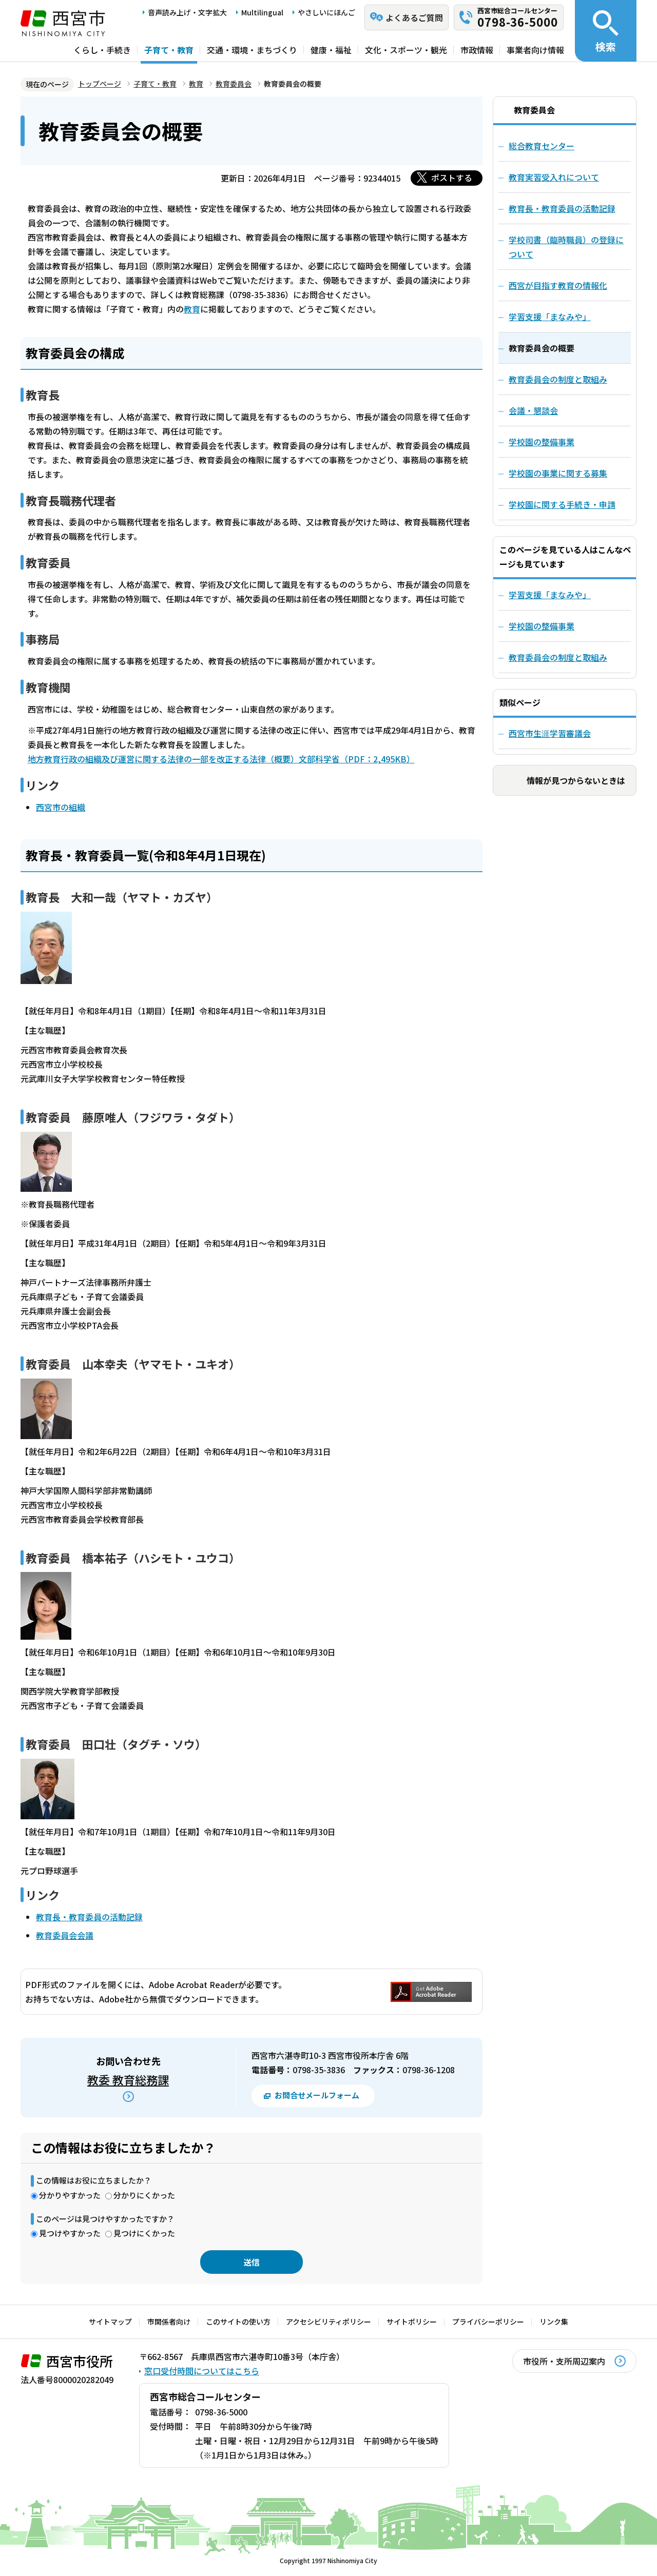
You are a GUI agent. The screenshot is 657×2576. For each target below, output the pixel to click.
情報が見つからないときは (576, 780)
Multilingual (262, 12)
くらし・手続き (102, 50)
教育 (196, 83)
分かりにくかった (144, 2195)
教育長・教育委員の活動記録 (89, 1917)
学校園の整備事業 (541, 626)
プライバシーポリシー (488, 2321)
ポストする (451, 177)
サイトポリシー (412, 2321)
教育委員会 (234, 83)
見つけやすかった (70, 2233)
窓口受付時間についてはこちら (201, 2371)
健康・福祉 (331, 50)
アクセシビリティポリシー (328, 2321)
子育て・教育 (169, 50)
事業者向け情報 (535, 50)
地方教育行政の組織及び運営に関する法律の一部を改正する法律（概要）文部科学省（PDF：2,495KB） (221, 759)
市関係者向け (168, 2321)
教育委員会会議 (64, 1935)
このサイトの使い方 (238, 2321)
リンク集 (553, 2321)
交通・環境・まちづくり (252, 50)
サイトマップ (110, 2321)
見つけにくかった (144, 2233)
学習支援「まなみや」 (550, 594)
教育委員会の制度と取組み (558, 657)
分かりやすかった (70, 2195)
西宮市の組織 (60, 807)
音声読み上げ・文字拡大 (187, 12)
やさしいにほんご (326, 12)
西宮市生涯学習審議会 (550, 733)
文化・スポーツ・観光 (406, 50)
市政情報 (476, 50)
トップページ (99, 83)
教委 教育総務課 (128, 2079)
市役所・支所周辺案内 (564, 2361)
